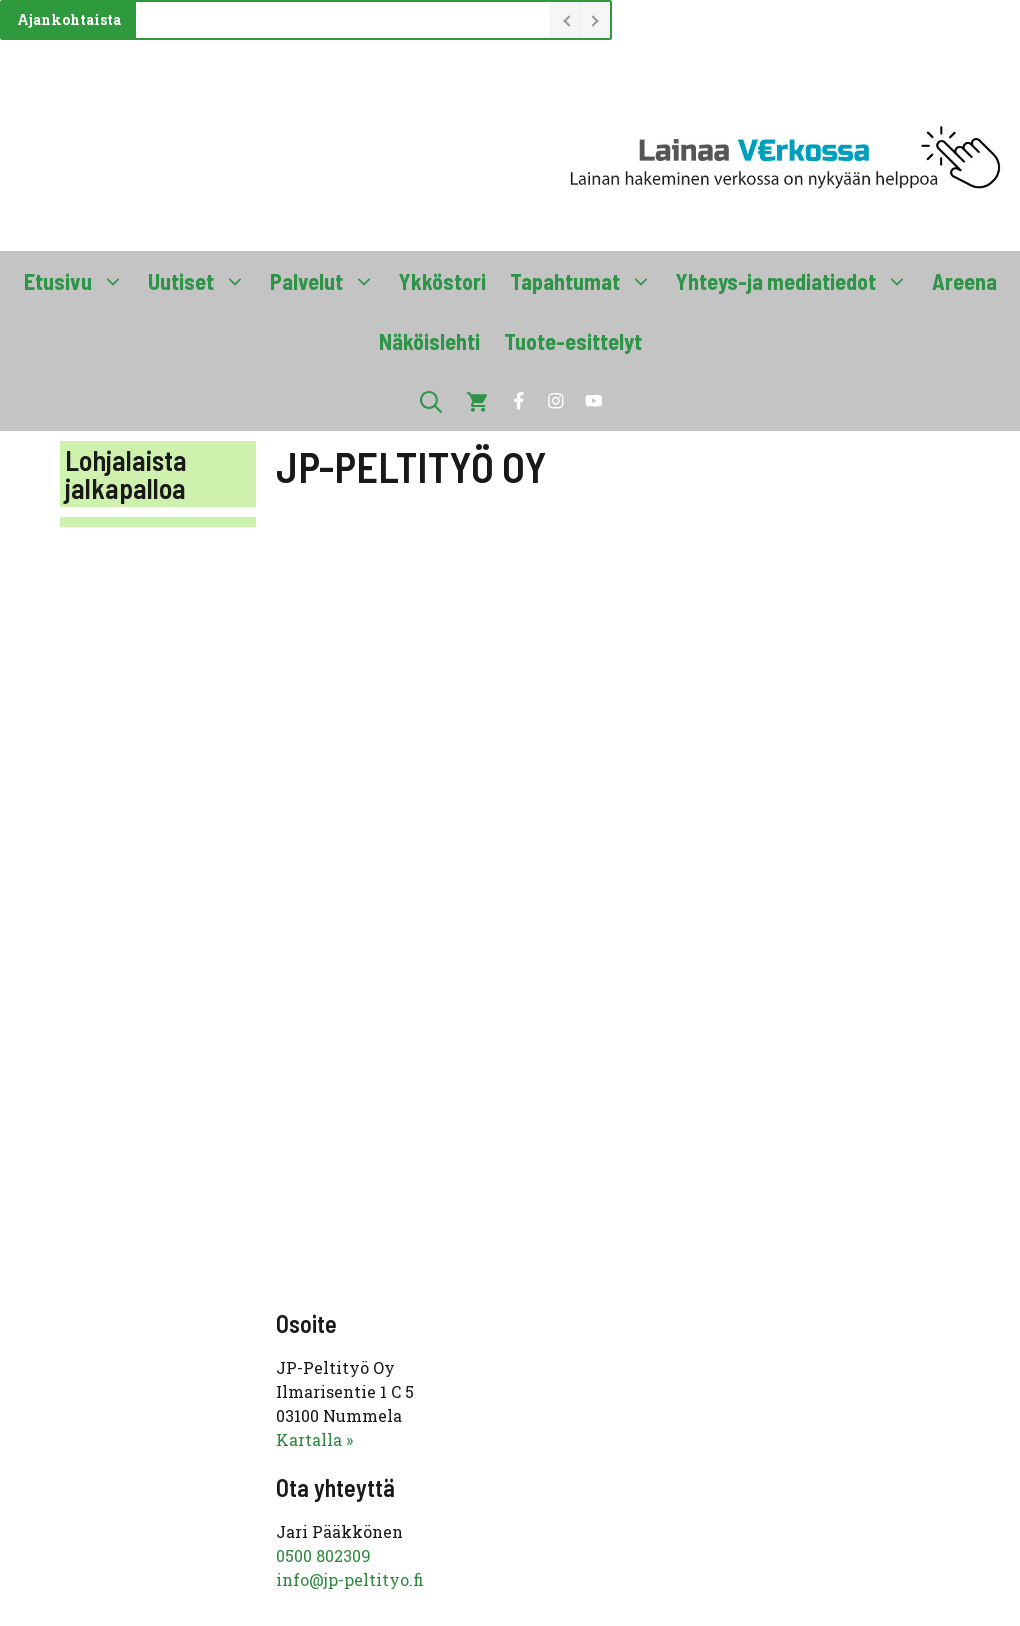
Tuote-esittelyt (573, 341)
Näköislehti (429, 341)
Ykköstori (442, 281)
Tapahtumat (587, 281)
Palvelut (328, 281)
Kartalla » (314, 1439)
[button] (431, 401)
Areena (964, 281)
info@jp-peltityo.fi (350, 1579)
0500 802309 (323, 1555)
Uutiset (203, 281)
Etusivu (80, 281)
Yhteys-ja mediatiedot (798, 281)
